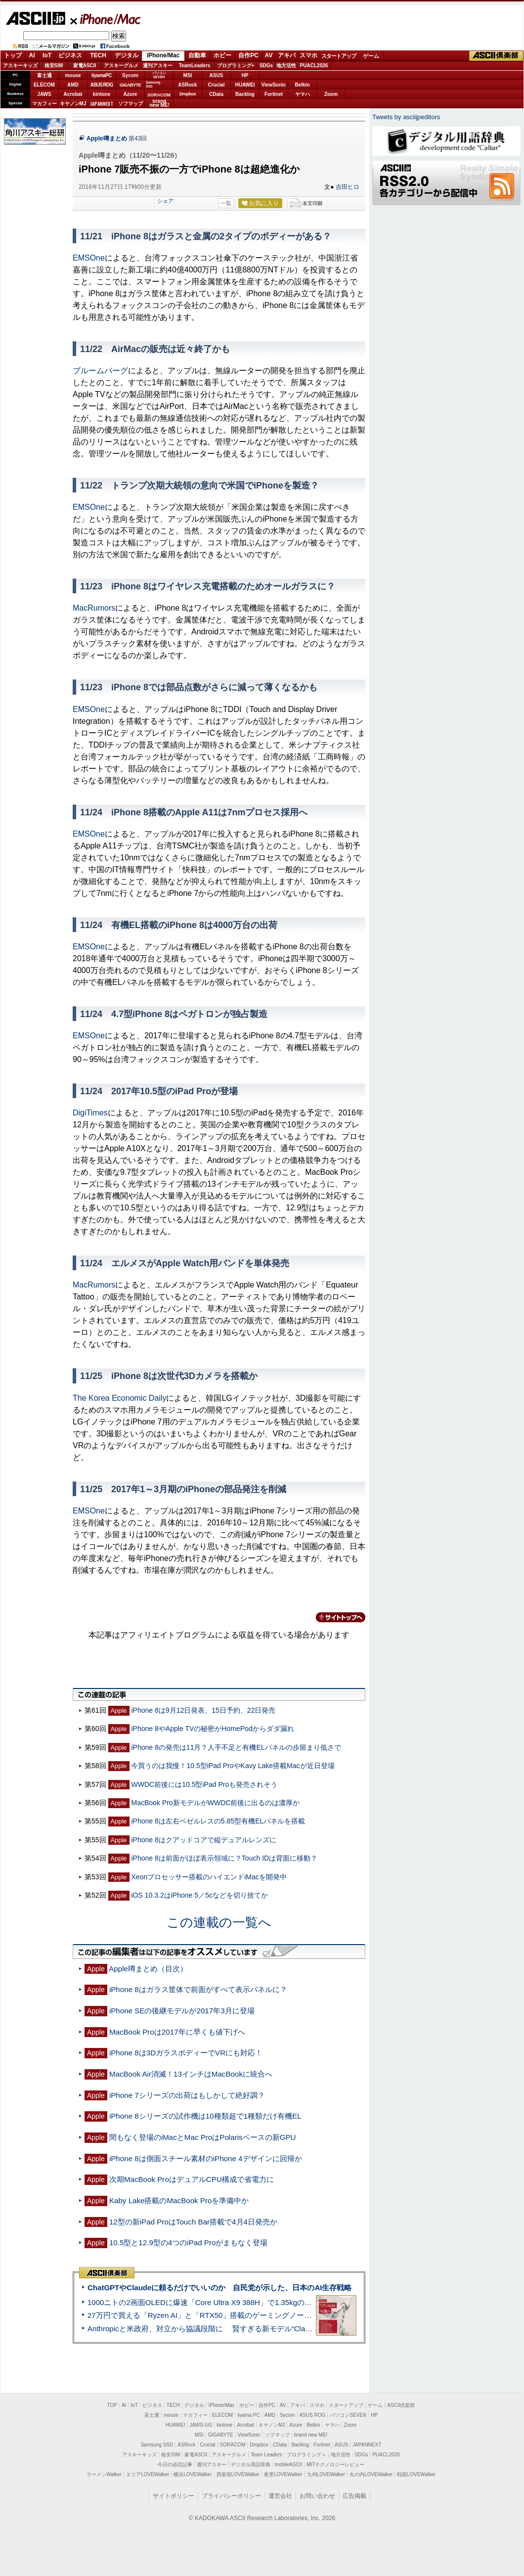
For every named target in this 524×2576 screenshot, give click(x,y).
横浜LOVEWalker (193, 2474)
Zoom (331, 94)
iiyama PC (248, 2415)
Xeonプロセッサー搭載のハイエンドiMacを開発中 (208, 1877)
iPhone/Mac (105, 18)
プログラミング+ (236, 65)
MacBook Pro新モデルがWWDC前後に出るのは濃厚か (215, 1803)
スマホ (308, 55)
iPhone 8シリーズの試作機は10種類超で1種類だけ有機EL (205, 2116)
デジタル (126, 55)
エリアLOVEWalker (147, 2474)
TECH (98, 55)
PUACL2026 (314, 65)
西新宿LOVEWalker (238, 2474)
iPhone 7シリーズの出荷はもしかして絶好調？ (187, 2095)
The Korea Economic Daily (119, 1398)
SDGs (266, 65)
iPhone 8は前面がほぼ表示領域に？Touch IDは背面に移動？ (224, 1858)
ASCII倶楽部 (496, 56)
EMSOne (89, 258)
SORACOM (233, 2444)
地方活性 (286, 65)
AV (269, 55)
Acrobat (73, 94)
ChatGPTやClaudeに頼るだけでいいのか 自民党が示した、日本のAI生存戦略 (219, 2287)
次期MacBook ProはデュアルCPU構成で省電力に (191, 2179)
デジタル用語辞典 (250, 2464)
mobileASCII (289, 2464)
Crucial (216, 85)
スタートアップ (338, 56)
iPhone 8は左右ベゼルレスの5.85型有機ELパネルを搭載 (218, 1821)
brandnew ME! (159, 103)
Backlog (245, 94)
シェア (165, 201)
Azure (130, 94)
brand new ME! (310, 2435)
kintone (102, 94)
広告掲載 (354, 2495)
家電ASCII (84, 65)
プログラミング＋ (306, 2454)
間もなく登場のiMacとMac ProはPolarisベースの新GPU (202, 2137)
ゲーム (371, 56)
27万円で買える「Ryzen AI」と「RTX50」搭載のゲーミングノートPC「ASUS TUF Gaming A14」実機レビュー (274, 2315)
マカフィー (44, 103)
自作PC (248, 55)
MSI (187, 75)
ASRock (187, 85)
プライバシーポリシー (231, 2495)
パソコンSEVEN (159, 75)
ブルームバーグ (100, 370)
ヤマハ (302, 94)
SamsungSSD (153, 84)
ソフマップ (130, 103)
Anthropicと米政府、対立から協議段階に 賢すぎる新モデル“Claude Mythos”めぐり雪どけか (242, 2328)
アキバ (287, 55)
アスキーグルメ (121, 65)
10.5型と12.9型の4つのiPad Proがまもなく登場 (188, 2242)
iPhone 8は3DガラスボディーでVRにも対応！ (185, 2052)
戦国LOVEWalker (416, 2474)
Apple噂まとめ (107, 138)
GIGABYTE (130, 85)
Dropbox (187, 93)
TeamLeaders (195, 65)
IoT (47, 55)
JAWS (44, 94)
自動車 (197, 55)
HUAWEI (245, 85)
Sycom (130, 75)
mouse (73, 75)
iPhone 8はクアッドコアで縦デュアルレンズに (203, 1840)
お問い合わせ (317, 2495)
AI (32, 55)
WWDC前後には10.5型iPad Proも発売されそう (204, 1784)
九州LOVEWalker (326, 2474)
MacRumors (94, 608)
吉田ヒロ (347, 186)
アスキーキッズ (20, 65)
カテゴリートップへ (334, 1617)
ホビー (222, 55)
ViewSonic (274, 85)
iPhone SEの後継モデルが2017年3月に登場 (182, 2010)
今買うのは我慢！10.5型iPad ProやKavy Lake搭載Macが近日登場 (232, 1766)
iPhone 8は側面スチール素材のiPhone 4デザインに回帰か (205, 2158)
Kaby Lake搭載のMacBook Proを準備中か (179, 2200)
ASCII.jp (35, 18)
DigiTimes (90, 1113)
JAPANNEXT (101, 103)
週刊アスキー (158, 65)
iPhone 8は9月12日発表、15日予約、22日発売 (203, 1710)
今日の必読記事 (175, 2464)
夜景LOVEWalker (283, 2474)
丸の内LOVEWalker (371, 2474)
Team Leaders (266, 2454)
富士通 (44, 75)
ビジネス (70, 55)
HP (245, 75)
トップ (13, 55)
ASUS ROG (101, 85)
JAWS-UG (200, 2425)
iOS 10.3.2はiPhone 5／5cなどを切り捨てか (199, 1895)
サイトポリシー (173, 2495)
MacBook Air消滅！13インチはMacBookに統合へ (190, 2074)
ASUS (216, 75)
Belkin (302, 85)
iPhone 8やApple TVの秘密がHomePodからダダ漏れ (212, 1728)
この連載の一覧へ (219, 1922)
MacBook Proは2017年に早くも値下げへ (177, 2032)
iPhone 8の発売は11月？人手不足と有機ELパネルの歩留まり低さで (236, 1747)
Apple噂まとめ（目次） (148, 1968)
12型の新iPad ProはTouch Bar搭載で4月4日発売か (193, 2222)
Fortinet (273, 94)
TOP (112, 2405)
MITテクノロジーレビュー (335, 2464)
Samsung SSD (157, 2444)
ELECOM (44, 85)
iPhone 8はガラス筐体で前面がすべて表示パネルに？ (198, 1989)
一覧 (225, 203)
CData (216, 94)
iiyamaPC (101, 75)
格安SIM (53, 65)
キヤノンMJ (73, 103)
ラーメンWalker (104, 2474)
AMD (73, 85)
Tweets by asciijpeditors (406, 117)
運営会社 (280, 2495)
